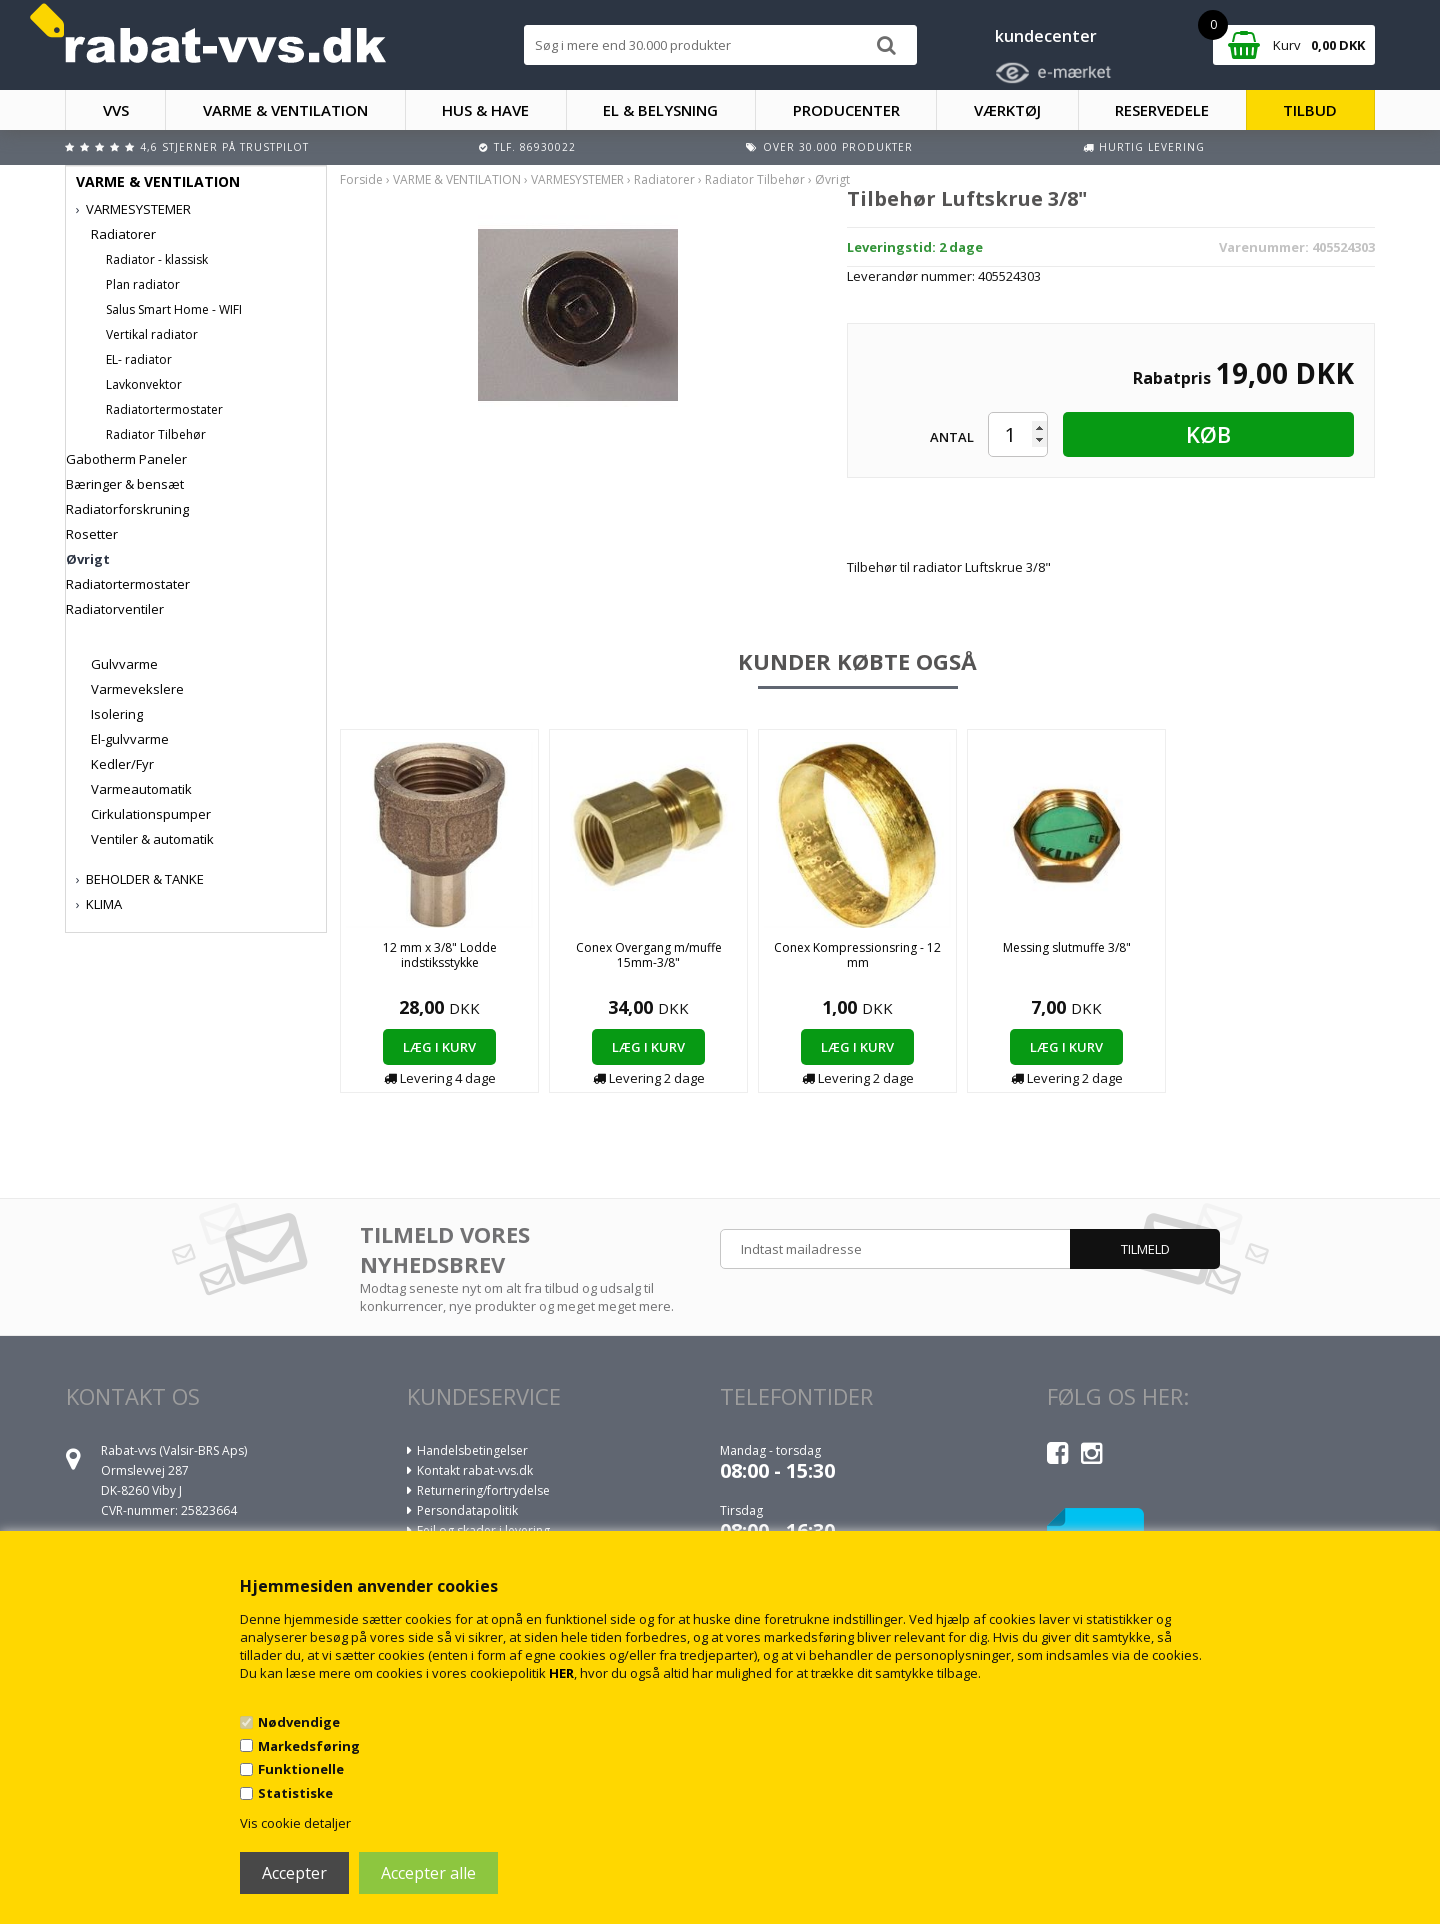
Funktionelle (301, 1769)
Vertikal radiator (152, 334)
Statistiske (295, 1793)
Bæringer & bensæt (125, 484)
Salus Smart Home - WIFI (174, 309)
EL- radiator (139, 359)
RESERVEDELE (1162, 110)
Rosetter (92, 534)
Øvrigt (88, 559)
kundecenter (1046, 36)
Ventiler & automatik (152, 839)
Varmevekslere (137, 689)
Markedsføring (309, 1746)
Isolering (117, 714)
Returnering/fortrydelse (483, 1490)
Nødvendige (299, 1722)
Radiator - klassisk (157, 259)
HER (561, 1673)
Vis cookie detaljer (295, 1823)
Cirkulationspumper (151, 814)
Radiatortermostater (164, 409)
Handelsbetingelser (472, 1450)
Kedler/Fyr (122, 764)
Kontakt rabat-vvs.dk (475, 1470)
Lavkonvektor (144, 384)
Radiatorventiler (115, 609)
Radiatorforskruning (127, 509)
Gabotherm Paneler (126, 459)
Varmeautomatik (141, 789)
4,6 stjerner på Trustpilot (224, 147)
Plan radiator (143, 284)
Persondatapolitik (467, 1510)
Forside (361, 179)
